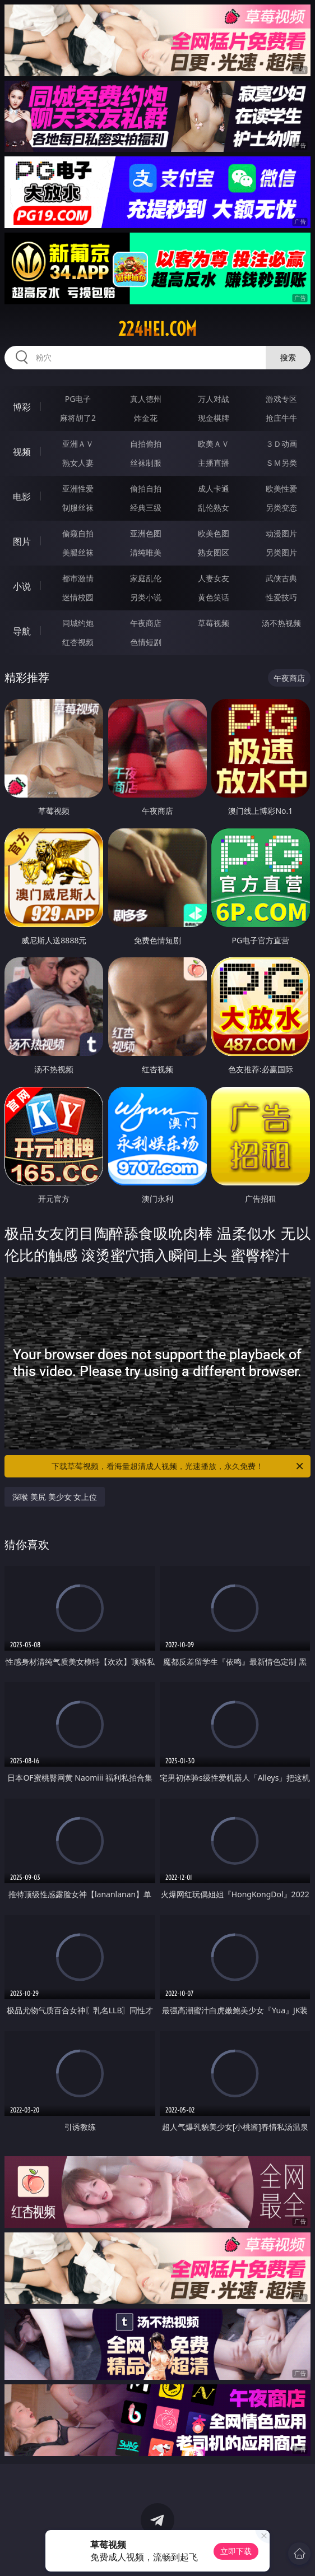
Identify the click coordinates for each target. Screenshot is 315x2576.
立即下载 (236, 2551)
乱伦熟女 (213, 507)
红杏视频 (78, 642)
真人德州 (145, 398)
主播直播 (213, 462)
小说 (22, 586)
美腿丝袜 (78, 552)
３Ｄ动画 (281, 443)
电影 (22, 496)
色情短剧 (145, 642)
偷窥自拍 (78, 533)
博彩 (22, 407)
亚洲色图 (145, 533)
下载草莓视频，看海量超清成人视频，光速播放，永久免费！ (178, 1466)
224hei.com (157, 329)
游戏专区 (281, 398)
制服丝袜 (78, 507)
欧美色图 (213, 533)
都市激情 (78, 578)
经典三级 (145, 507)
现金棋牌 (213, 418)
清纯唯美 (145, 552)
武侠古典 (281, 578)
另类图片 (281, 552)
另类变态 (281, 507)
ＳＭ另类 (281, 462)
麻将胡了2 (78, 418)
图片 (22, 541)
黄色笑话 (213, 597)
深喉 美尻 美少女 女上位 (54, 1496)
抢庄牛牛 (281, 418)
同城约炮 (78, 623)
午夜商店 (145, 623)
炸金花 (146, 418)
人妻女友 (213, 578)
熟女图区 (213, 552)
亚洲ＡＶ (78, 443)
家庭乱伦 (145, 578)
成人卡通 (213, 488)
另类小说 (145, 597)
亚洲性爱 (78, 488)
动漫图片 (281, 533)
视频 (22, 452)
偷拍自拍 (145, 488)
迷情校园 (78, 597)
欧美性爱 (281, 488)
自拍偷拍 (145, 443)
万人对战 (213, 398)
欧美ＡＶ (213, 443)
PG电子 (78, 398)
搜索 (288, 357)
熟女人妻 (78, 462)
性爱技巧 (281, 597)
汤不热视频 (281, 623)
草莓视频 (213, 623)
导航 (22, 631)
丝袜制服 (145, 462)
